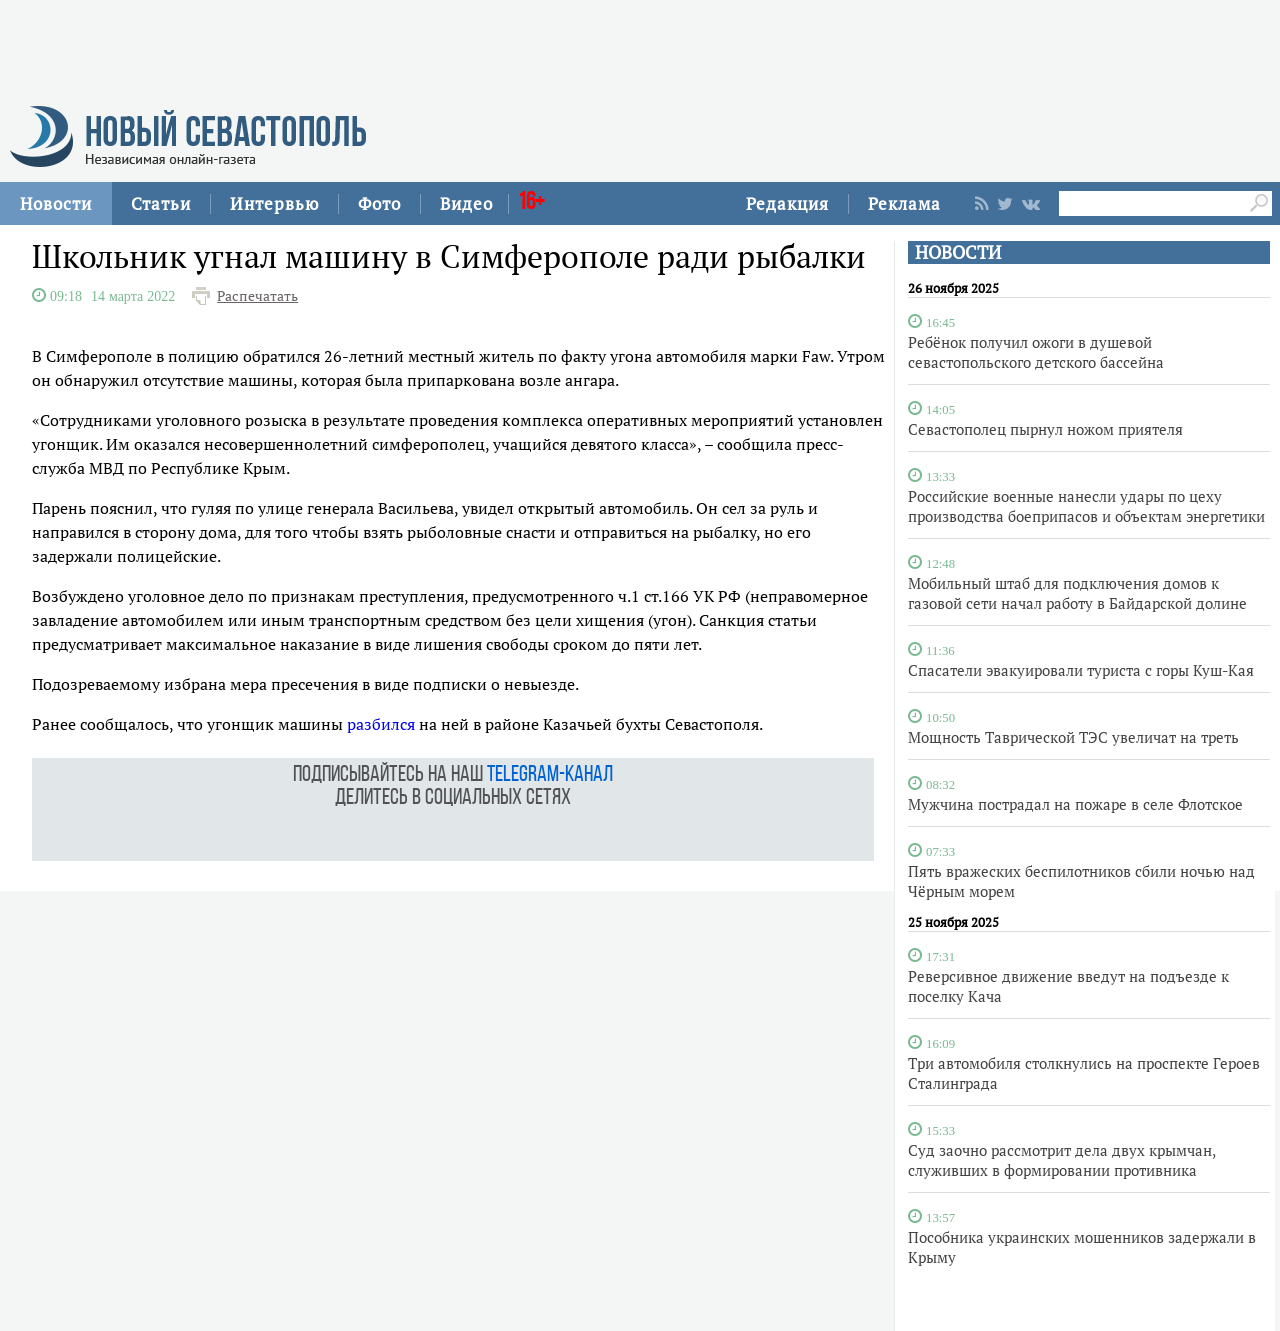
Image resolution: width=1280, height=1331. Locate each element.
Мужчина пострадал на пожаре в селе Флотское (1075, 804)
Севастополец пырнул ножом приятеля (1045, 429)
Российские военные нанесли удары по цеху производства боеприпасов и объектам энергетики (1086, 506)
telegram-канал (550, 775)
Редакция (787, 203)
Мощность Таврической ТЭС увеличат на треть (1073, 737)
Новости (56, 203)
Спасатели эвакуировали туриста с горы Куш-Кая (1081, 670)
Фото (379, 203)
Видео (466, 203)
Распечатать (257, 296)
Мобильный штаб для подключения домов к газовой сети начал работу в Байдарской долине (1077, 593)
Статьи (161, 203)
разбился (381, 724)
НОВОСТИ (958, 252)
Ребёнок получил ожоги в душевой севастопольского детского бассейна (1036, 352)
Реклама (904, 203)
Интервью (274, 203)
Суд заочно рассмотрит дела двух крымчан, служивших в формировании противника (1061, 1160)
